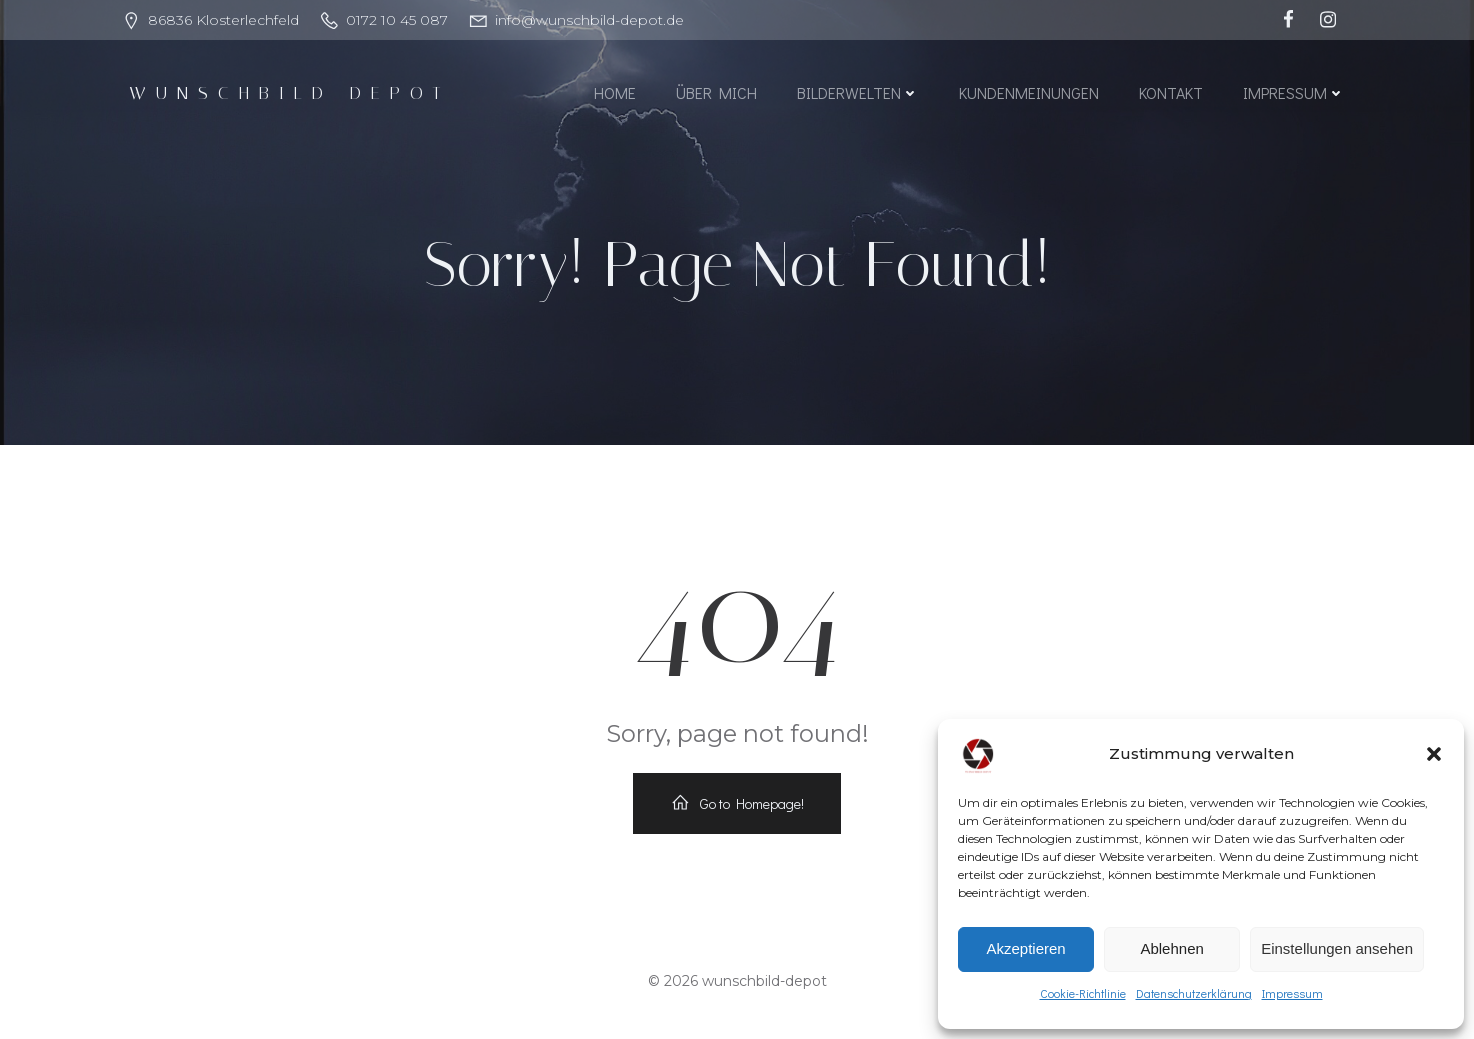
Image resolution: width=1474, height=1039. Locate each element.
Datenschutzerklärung (1194, 993)
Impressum (1292, 993)
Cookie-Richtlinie (1083, 993)
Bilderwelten (858, 92)
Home (615, 92)
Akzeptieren (1025, 948)
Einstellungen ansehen (1337, 948)
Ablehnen (1171, 948)
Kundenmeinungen (1029, 92)
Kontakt (1171, 92)
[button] (1434, 754)
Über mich (716, 92)
